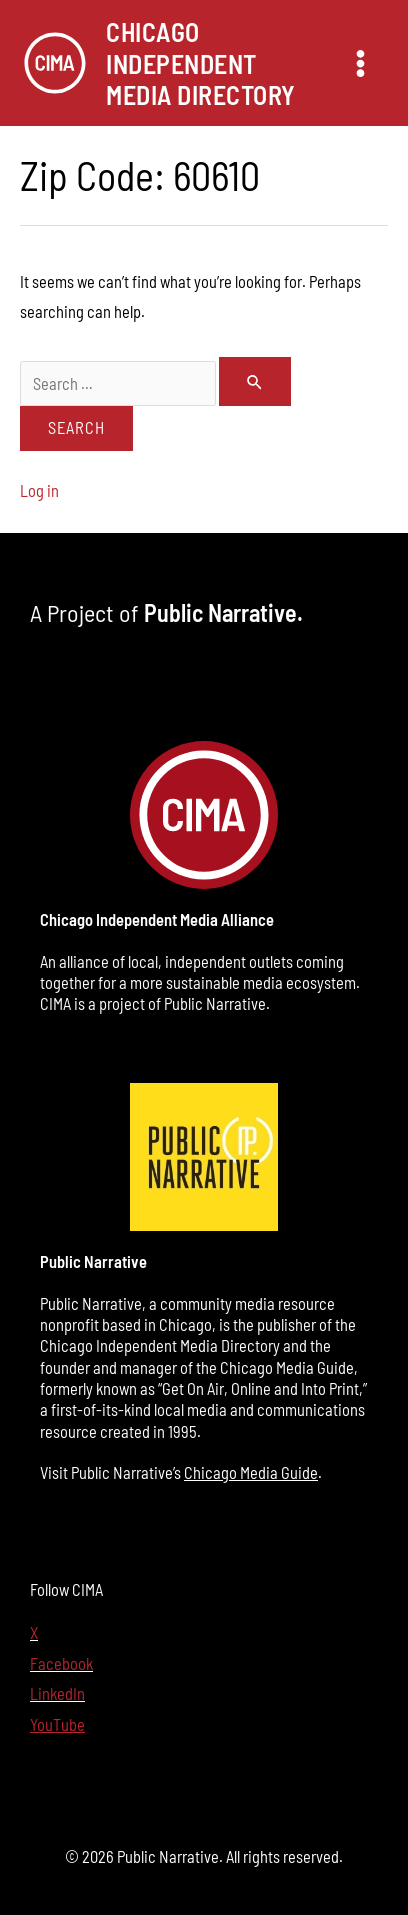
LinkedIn (57, 1693)
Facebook (61, 1663)
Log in (39, 490)
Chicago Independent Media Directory (201, 62)
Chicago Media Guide (251, 1472)
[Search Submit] (255, 382)
